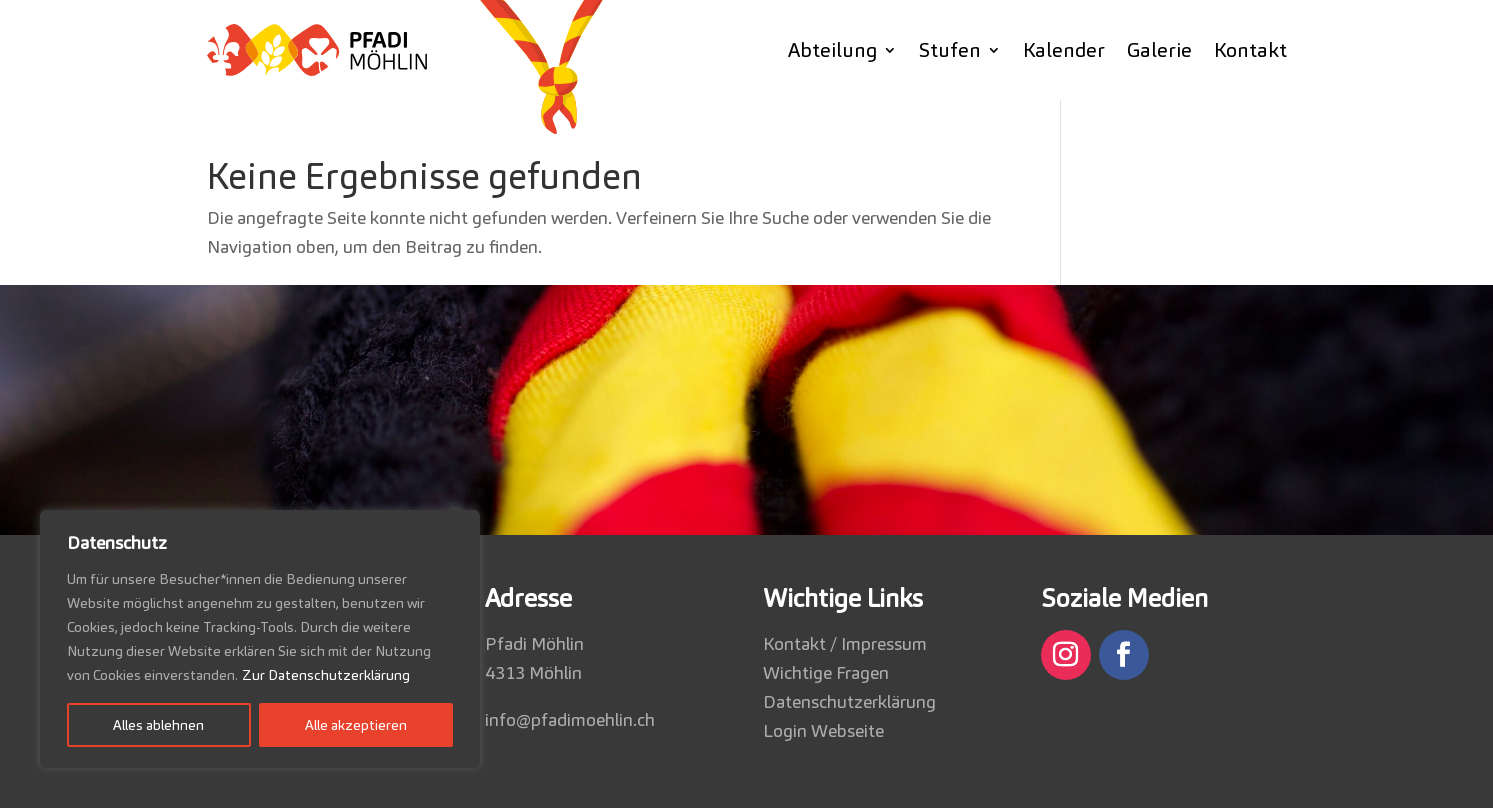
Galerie (1159, 50)
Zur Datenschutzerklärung (326, 675)
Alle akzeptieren (356, 725)
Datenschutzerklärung (849, 701)
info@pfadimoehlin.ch (570, 719)
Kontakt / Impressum (845, 643)
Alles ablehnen (158, 725)
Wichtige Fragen (826, 672)
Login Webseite (823, 730)
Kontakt (1250, 50)
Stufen (950, 50)
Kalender (1064, 50)
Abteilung (832, 50)
